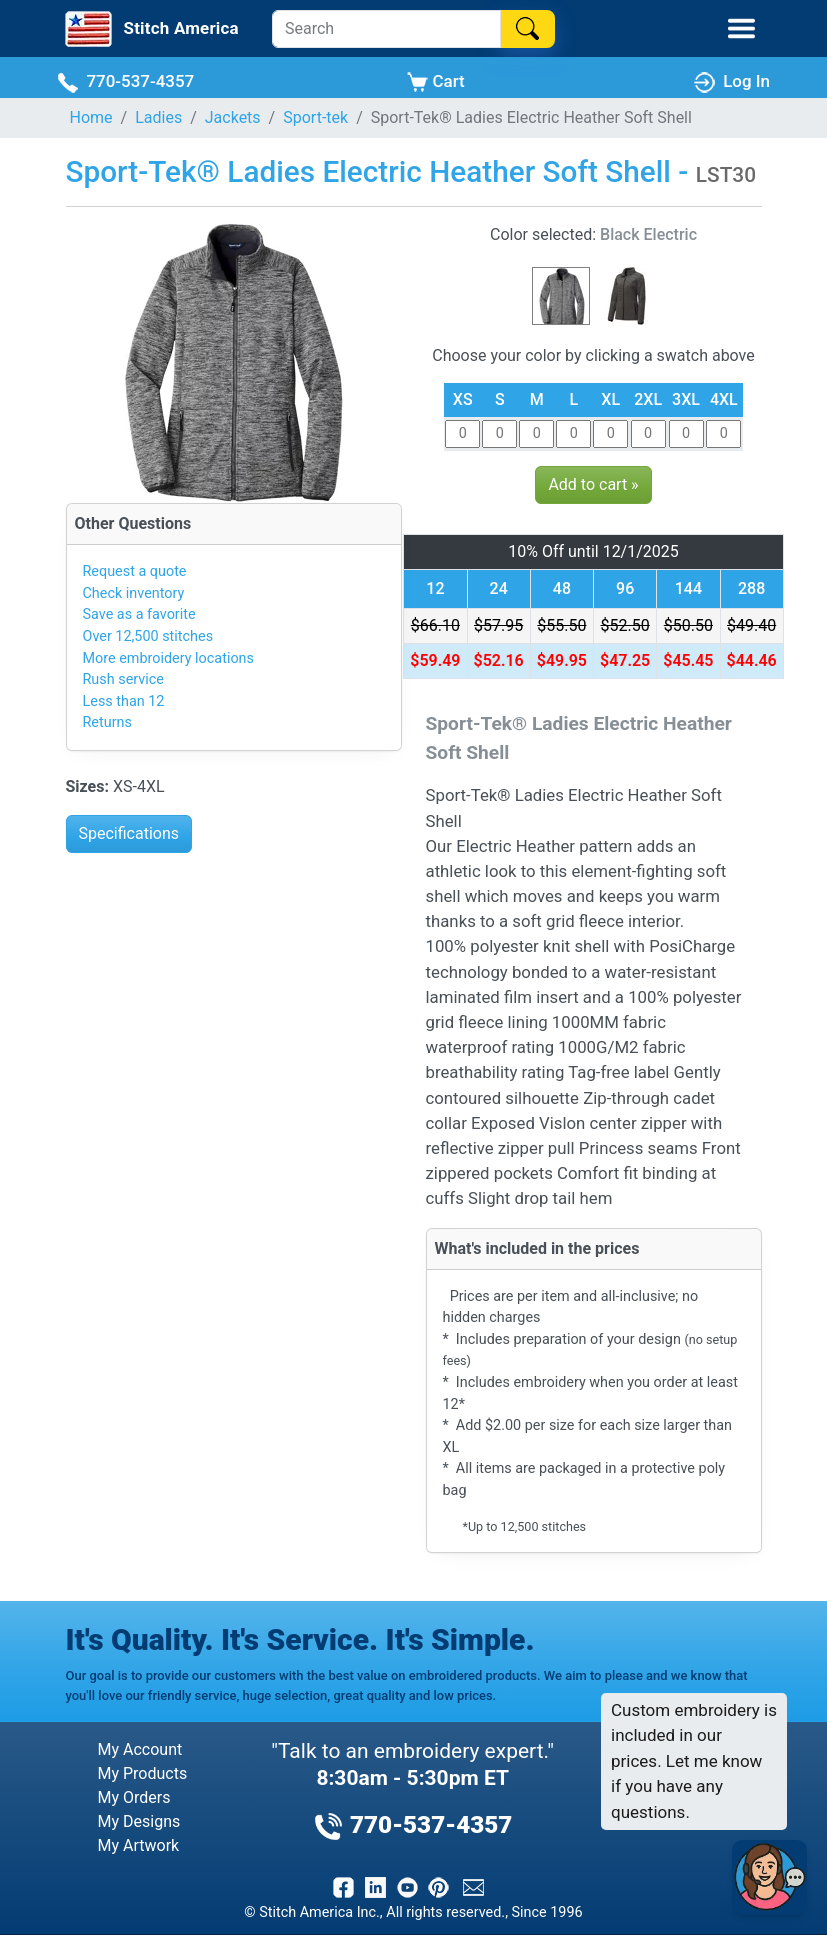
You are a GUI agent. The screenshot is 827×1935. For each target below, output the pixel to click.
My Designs (139, 1821)
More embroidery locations (168, 658)
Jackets (233, 117)
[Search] (386, 29)
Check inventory (134, 593)
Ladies (158, 117)
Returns (107, 722)
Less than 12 (124, 701)
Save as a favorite (139, 614)
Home (91, 117)
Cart (435, 82)
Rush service (123, 679)
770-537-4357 (125, 82)
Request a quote (135, 571)
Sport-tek (315, 117)
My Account (140, 1749)
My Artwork (139, 1845)
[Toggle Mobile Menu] (741, 28)
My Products (143, 1773)
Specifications (129, 833)
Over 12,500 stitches (148, 636)
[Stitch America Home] (150, 29)
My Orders (134, 1797)
